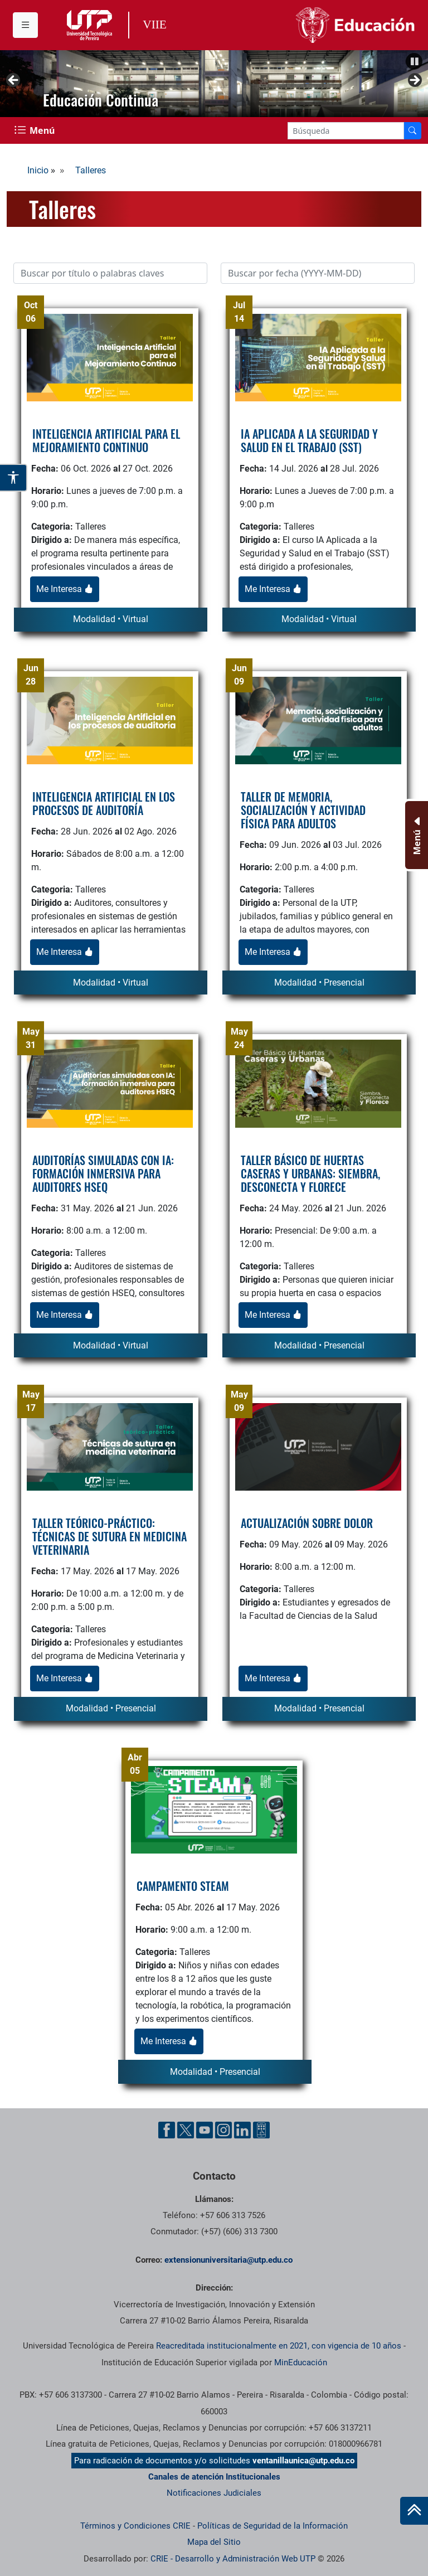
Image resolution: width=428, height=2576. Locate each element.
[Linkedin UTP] (242, 2130)
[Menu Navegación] (36, 130)
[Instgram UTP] (223, 2130)
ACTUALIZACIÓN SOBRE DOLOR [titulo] (307, 1523)
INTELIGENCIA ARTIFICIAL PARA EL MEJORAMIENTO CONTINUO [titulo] (106, 440)
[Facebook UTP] (166, 2130)
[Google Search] (346, 130)
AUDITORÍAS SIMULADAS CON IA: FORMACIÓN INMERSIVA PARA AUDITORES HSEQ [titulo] (103, 1173)
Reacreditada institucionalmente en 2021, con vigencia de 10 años (278, 2346)
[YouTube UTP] (204, 2130)
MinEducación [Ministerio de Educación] (300, 2362)
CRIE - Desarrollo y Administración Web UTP (232, 2559)
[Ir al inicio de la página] (414, 2510)
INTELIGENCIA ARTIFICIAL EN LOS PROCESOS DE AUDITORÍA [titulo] (103, 803)
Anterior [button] (14, 80)
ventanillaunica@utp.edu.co (303, 2461)
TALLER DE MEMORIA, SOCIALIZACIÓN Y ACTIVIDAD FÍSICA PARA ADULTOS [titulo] (303, 810)
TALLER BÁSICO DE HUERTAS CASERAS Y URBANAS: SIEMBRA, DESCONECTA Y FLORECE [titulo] (310, 1173)
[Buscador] (412, 130)
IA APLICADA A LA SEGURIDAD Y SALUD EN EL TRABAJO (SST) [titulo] (309, 440)
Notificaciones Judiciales (214, 2493)
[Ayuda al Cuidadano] (261, 2130)
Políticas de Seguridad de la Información (272, 2526)
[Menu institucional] (25, 25)
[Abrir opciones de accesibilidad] (13, 478)
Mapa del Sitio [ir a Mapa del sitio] (214, 2542)
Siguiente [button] (414, 80)
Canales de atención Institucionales (214, 2477)
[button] (414, 61)
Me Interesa (64, 589)
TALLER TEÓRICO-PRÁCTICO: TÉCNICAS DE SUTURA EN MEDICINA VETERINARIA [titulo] (109, 1536)
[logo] (110, 357)
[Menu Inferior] (415, 835)
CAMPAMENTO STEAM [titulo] (183, 1886)
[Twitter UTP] (185, 2130)
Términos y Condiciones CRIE (135, 2526)
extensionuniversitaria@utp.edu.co (228, 2260)
